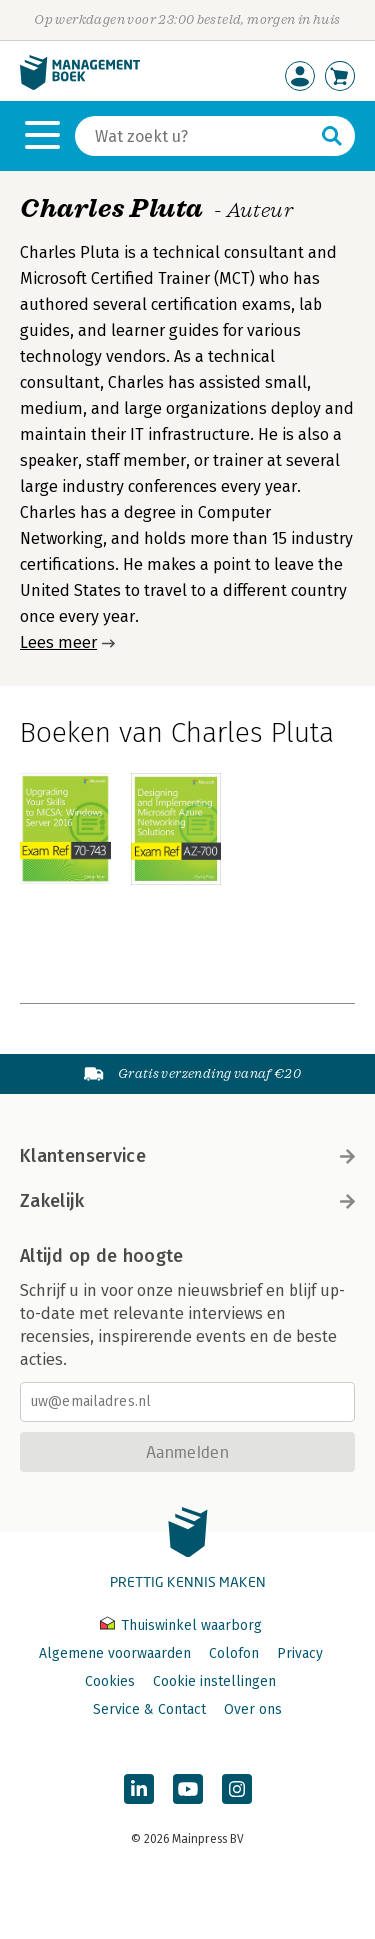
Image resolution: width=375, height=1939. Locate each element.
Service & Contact (149, 1709)
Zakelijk (187, 1201)
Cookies (110, 1681)
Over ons (253, 1709)
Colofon (234, 1653)
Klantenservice (187, 1156)
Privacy (300, 1653)
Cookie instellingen (214, 1681)
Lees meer (58, 642)
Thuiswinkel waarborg (181, 1625)
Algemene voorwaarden (115, 1653)
